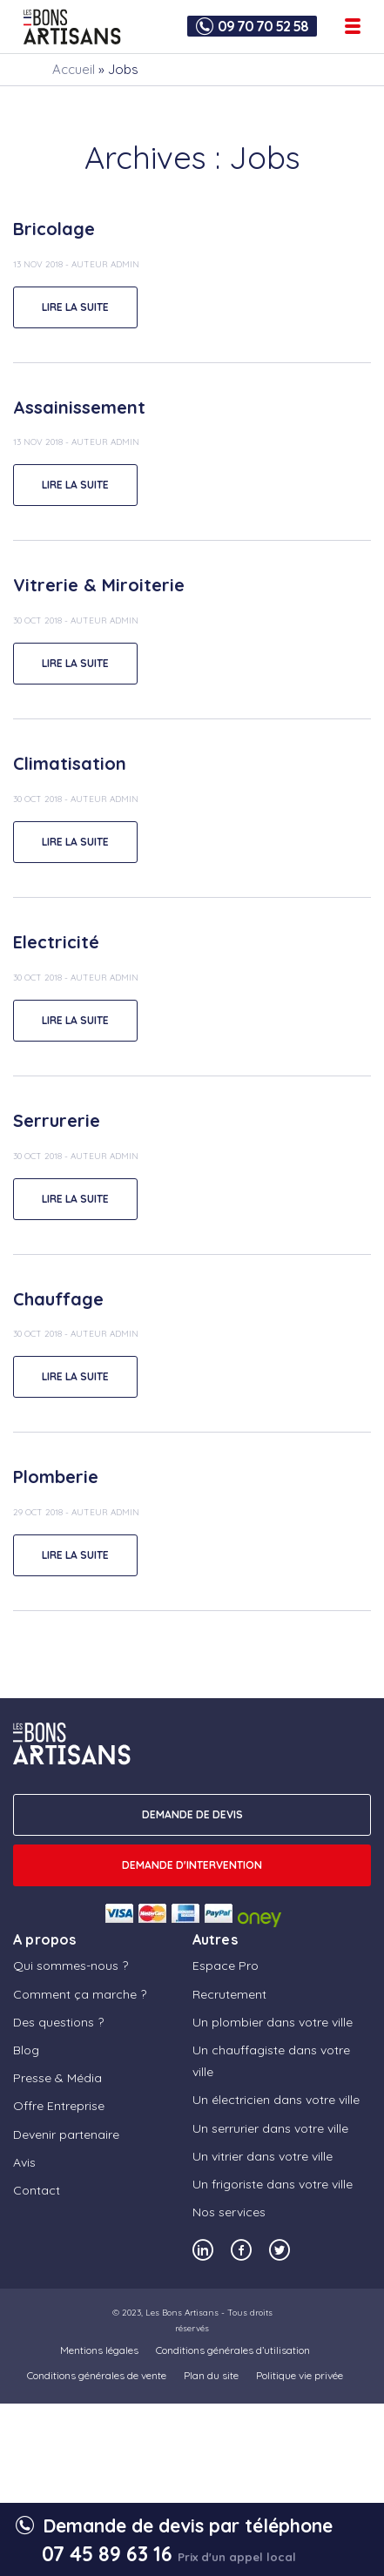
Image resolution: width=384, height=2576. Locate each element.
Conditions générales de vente (96, 2375)
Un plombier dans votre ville (272, 2022)
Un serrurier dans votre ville (270, 2128)
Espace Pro (225, 1965)
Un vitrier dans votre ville (262, 2156)
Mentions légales (99, 2350)
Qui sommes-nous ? (70, 1965)
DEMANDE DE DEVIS (192, 1814)
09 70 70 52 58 (263, 26)
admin (125, 264)
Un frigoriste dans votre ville (272, 2184)
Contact (36, 2190)
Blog (26, 2050)
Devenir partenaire (66, 2134)
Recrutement (229, 1994)
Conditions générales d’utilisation (233, 2350)
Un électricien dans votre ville (276, 2099)
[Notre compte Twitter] (279, 2250)
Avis (24, 2162)
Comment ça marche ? (79, 1994)
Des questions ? (58, 2022)
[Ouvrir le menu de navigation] (352, 26)
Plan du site (211, 2375)
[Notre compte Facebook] (241, 2250)
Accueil (73, 69)
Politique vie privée (299, 2375)
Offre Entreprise (58, 2106)
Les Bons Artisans (182, 2312)
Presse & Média (57, 2078)
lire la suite (75, 307)
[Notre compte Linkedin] (202, 2250)
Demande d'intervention (192, 1864)
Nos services (229, 2212)
